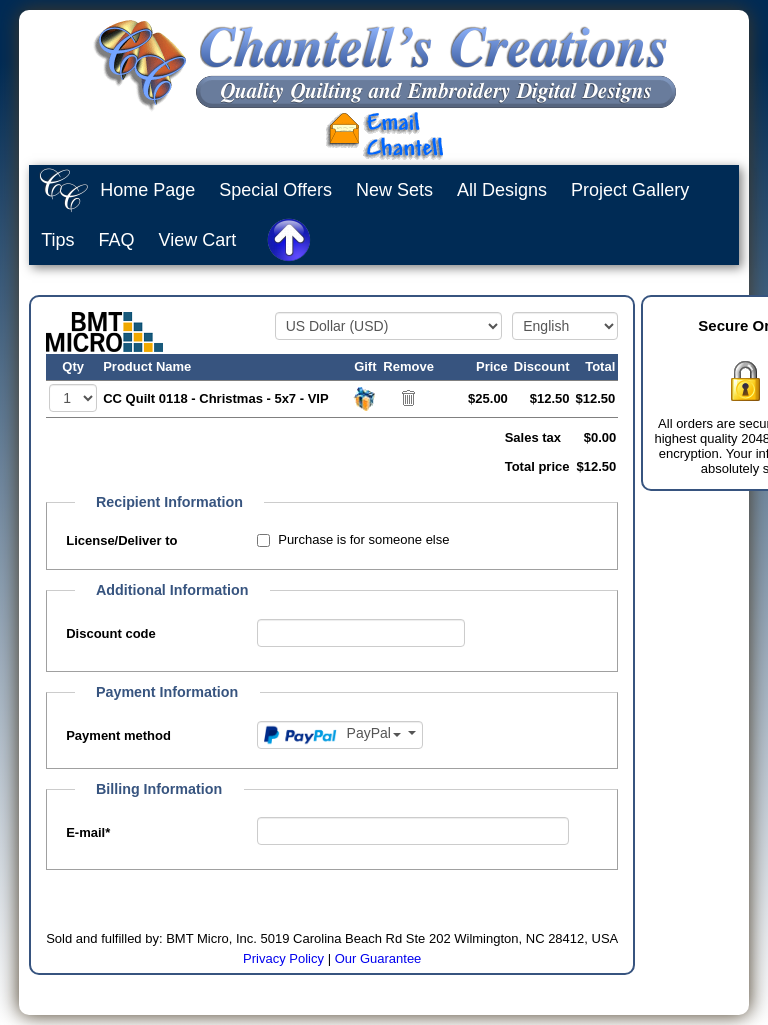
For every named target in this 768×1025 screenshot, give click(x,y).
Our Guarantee (378, 958)
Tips (57, 240)
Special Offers (275, 190)
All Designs (502, 190)
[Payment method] (340, 735)
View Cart (198, 240)
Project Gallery (630, 190)
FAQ (117, 240)
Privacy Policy (283, 958)
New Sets (394, 190)
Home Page (147, 190)
